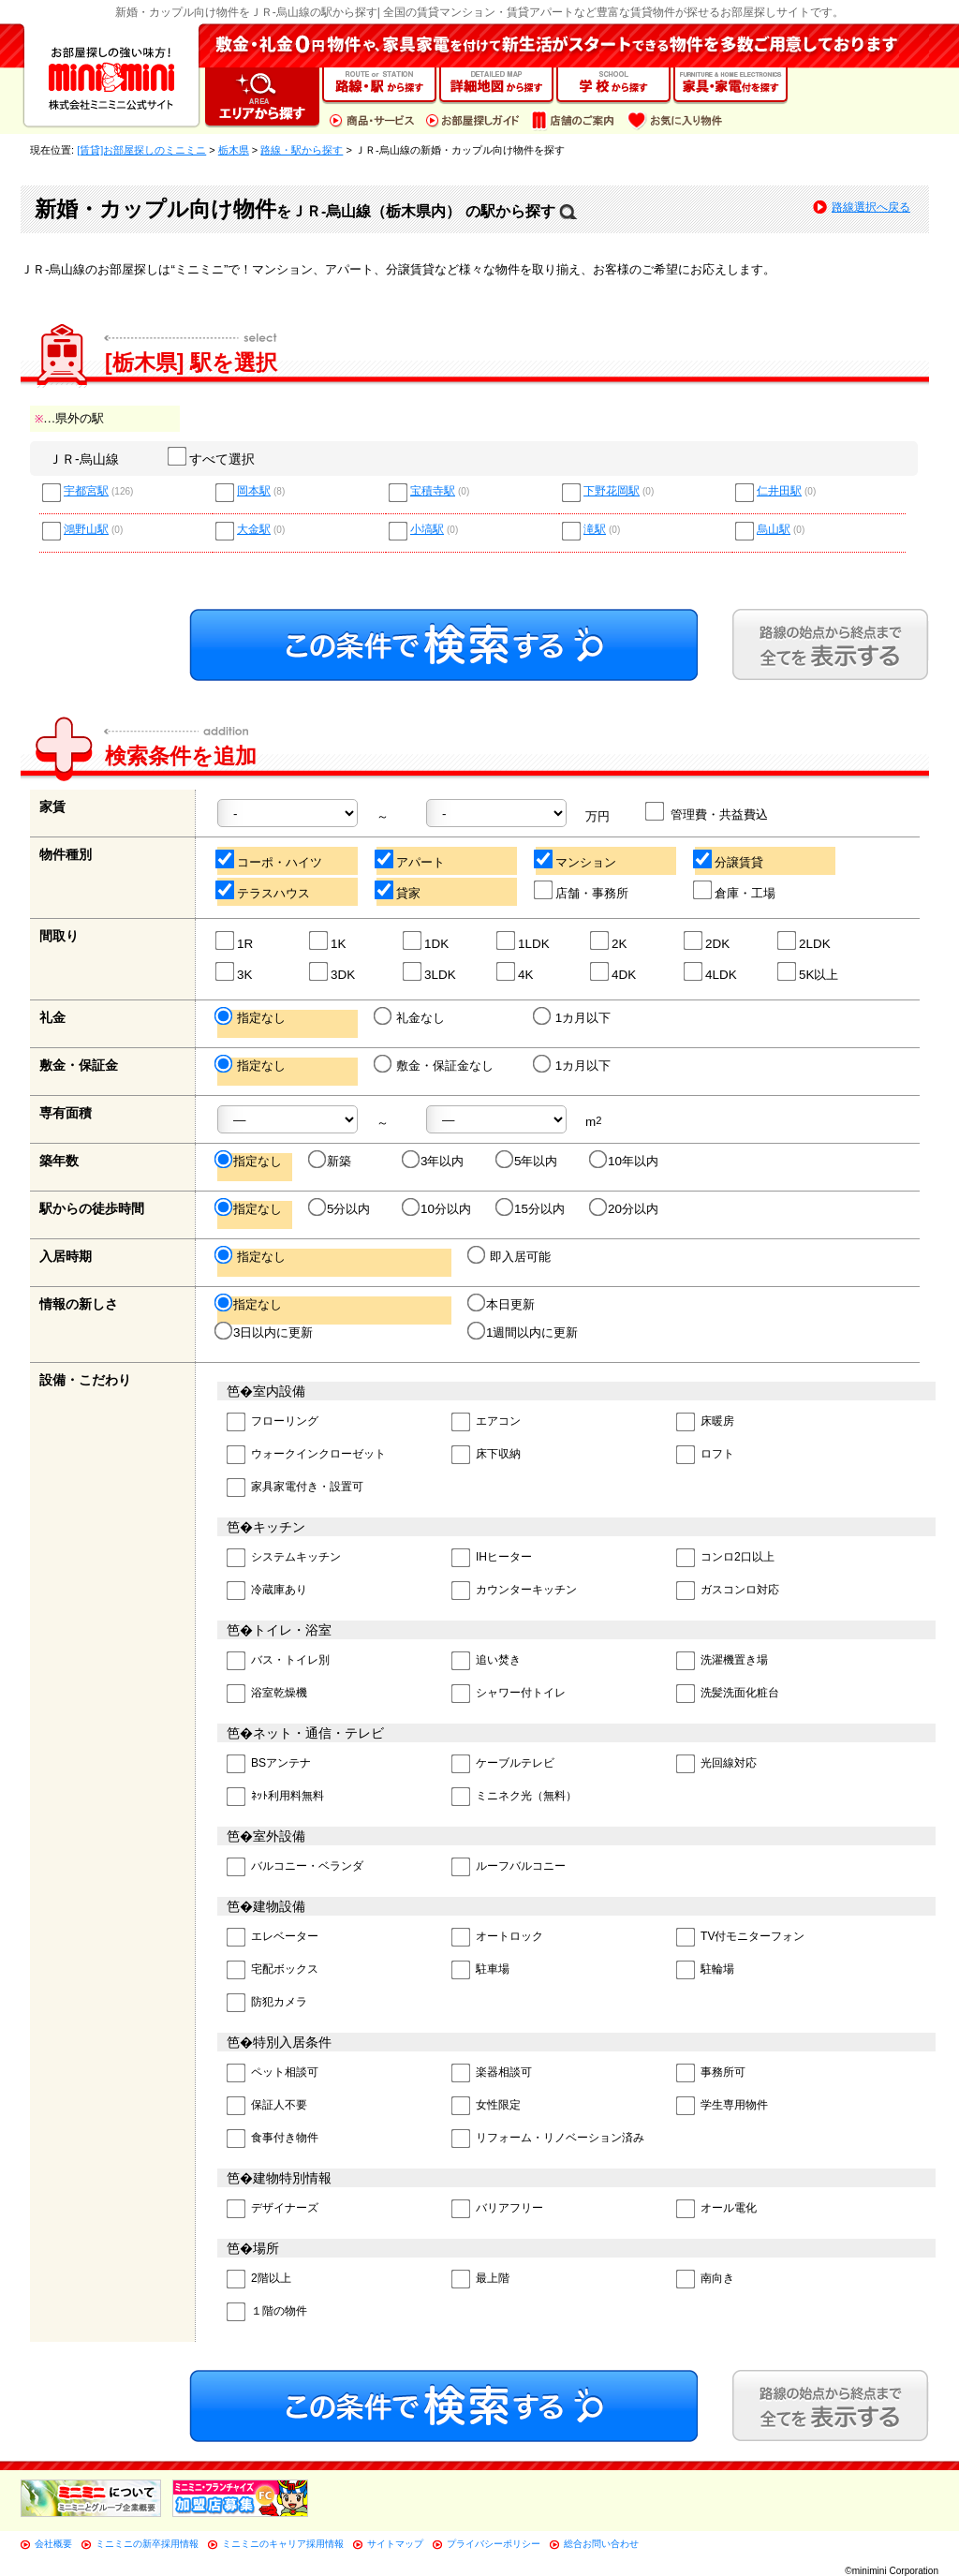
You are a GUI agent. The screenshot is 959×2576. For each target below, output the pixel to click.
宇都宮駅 (86, 491)
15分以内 (531, 1208)
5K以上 (808, 972)
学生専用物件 (722, 2106)
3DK (333, 972)
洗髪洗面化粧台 (727, 1694)
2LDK (805, 941)
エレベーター (272, 1937)
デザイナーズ (272, 2209)
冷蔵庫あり (267, 1591)
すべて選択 (212, 459)
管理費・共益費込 (707, 812)
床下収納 (486, 1455)
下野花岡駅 (611, 491)
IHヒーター (491, 1558)
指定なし (251, 1017)
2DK (708, 941)
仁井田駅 (779, 491)
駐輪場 (705, 1970)
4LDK (711, 972)
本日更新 (502, 1303)
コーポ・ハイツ (269, 859)
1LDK (524, 941)
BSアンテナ (269, 1764)
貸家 (398, 890)
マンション (576, 859)
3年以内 (434, 1160)
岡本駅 (254, 491)
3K (234, 972)
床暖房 (705, 1422)
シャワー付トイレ (508, 1694)
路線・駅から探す (301, 149)
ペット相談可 (272, 2073)
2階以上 (259, 2279)
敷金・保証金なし (435, 1065)
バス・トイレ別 (278, 1661)
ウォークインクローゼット (306, 1455)
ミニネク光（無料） (514, 1797)
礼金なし (410, 1017)
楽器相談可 (491, 2073)
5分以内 (340, 1208)
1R (235, 941)
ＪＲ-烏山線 (84, 459)
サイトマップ (395, 2544)
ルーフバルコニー (508, 1867)
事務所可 (710, 2073)
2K (609, 941)
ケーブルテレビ (502, 1764)
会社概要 (53, 2544)
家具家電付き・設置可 (295, 1488)
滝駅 (594, 530)
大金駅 (254, 530)
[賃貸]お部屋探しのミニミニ (141, 149)
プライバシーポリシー (493, 2544)
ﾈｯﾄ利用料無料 (275, 1797)
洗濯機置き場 (722, 1661)
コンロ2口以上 (725, 1558)
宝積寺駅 (432, 491)
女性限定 (486, 2106)
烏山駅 (773, 530)
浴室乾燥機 (267, 1694)
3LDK (430, 972)
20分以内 (625, 1208)
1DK (427, 941)
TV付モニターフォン (740, 1937)
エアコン (486, 1422)
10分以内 (438, 1208)
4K (515, 972)
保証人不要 (267, 2106)
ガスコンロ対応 (727, 1591)
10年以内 (625, 1160)
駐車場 (480, 1970)
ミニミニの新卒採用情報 (147, 2544)
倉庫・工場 (735, 890)
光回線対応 (716, 1764)
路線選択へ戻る (871, 207)
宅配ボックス (272, 1970)
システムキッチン (284, 1558)
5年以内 (527, 1160)
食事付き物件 (272, 2139)
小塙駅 (427, 530)
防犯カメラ (267, 2003)
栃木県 (233, 149)
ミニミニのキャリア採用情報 (283, 2544)
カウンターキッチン (514, 1591)
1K (328, 941)
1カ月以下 (573, 1017)
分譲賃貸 (729, 859)
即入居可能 (510, 1256)
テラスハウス (263, 890)
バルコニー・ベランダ (295, 1867)
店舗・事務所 (582, 890)
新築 (331, 1160)
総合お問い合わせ (601, 2544)
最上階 (480, 2279)
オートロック (497, 1937)
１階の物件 (267, 2312)
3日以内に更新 (265, 1332)
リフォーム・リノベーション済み (547, 2139)
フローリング (272, 1422)
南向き (705, 2279)
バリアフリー (497, 2209)
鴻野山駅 (86, 530)
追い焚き (486, 1661)
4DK (614, 972)
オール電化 (716, 2209)
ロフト (705, 1455)
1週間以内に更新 (524, 1332)
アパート (410, 859)
